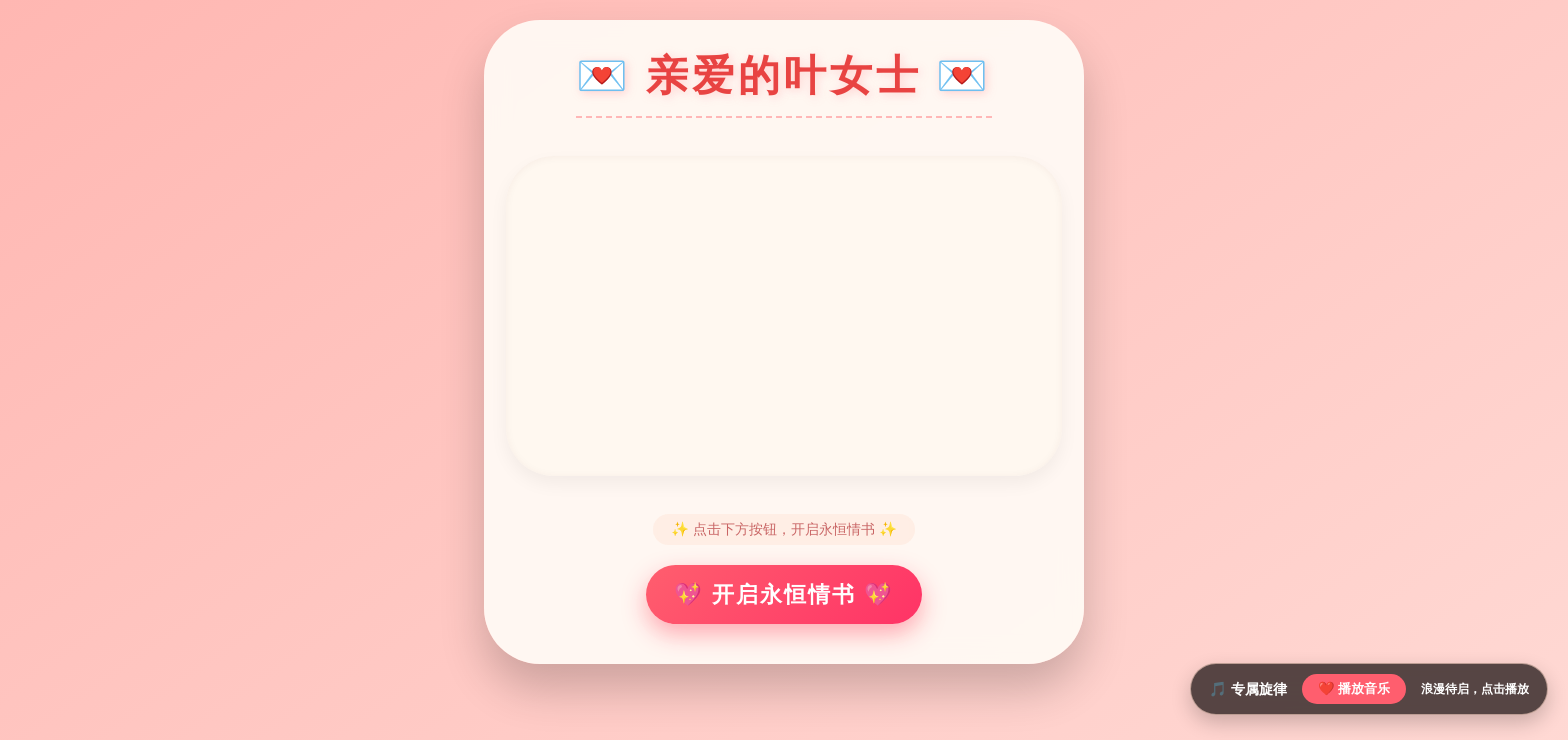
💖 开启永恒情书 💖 (783, 594)
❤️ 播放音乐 (1354, 688)
